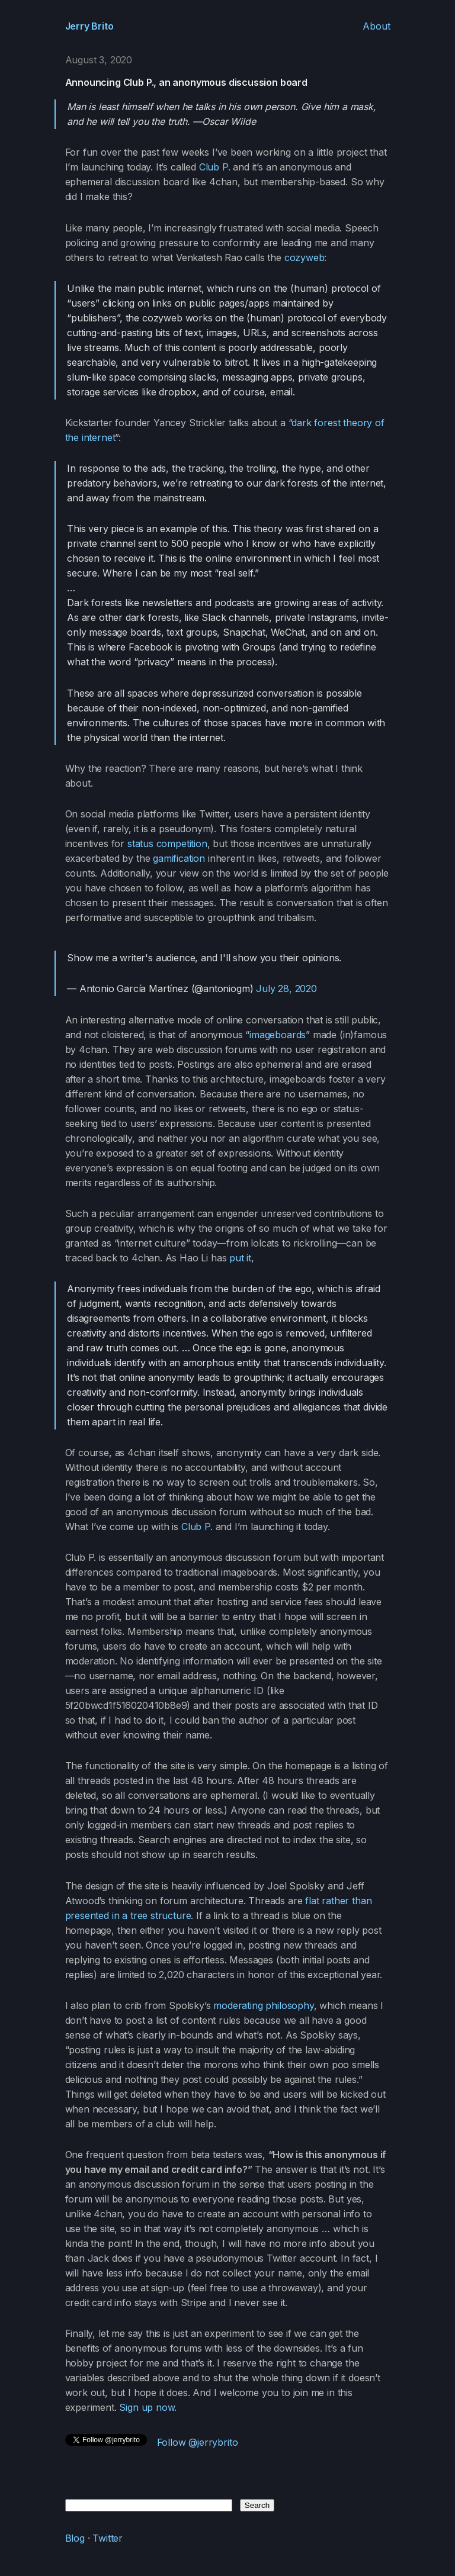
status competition (167, 843)
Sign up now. (148, 2407)
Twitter (107, 2538)
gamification (179, 858)
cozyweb (304, 257)
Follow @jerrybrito (197, 2442)
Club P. (214, 167)
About (376, 26)
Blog (75, 2538)
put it (240, 1258)
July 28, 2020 (286, 988)
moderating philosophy (263, 2005)
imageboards (277, 1035)
